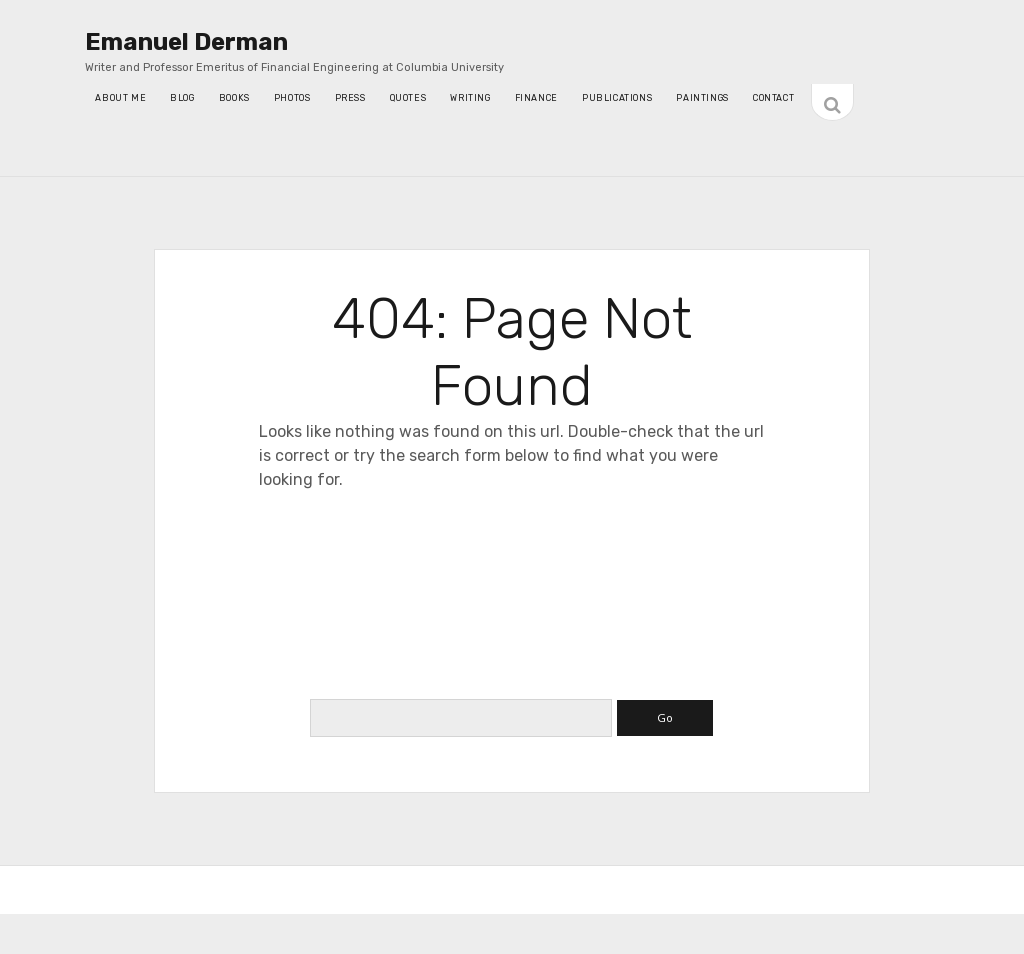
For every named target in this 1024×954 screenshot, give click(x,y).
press (350, 98)
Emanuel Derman (186, 42)
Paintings (702, 98)
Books (234, 98)
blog (182, 98)
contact (773, 98)
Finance (536, 98)
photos (292, 98)
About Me (120, 98)
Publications (617, 98)
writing (470, 98)
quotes (408, 98)
